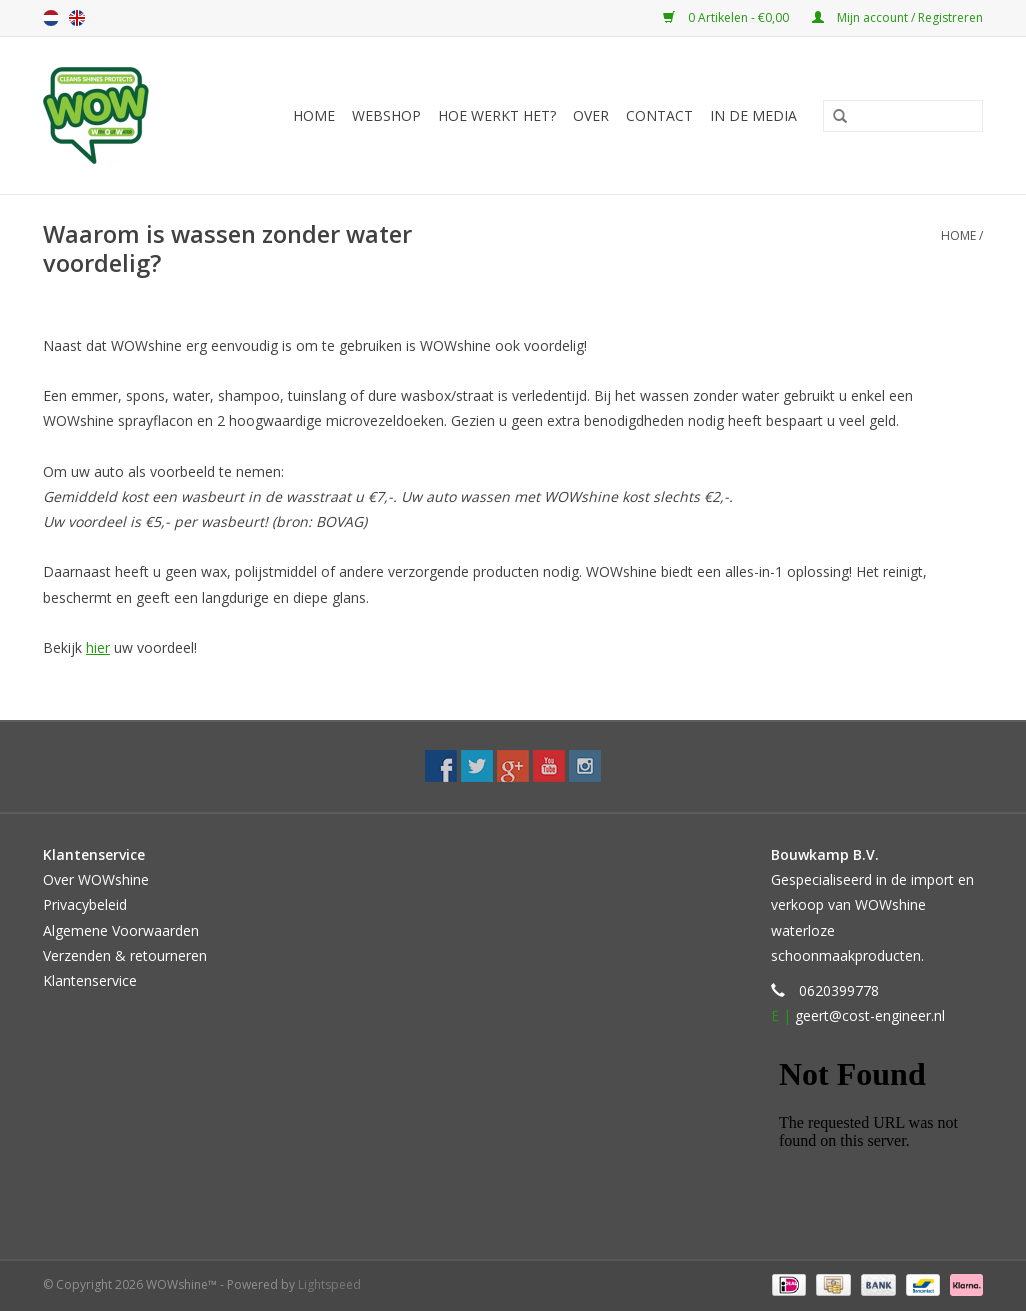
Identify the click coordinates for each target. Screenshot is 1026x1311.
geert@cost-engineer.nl (870, 1015)
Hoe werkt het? (497, 115)
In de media (753, 115)
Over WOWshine (96, 879)
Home (314, 115)
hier (98, 647)
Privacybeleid (85, 904)
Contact (659, 115)
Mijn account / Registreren (897, 17)
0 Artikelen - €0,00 (727, 17)
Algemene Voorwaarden (121, 930)
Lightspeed (329, 1284)
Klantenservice (90, 980)
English (77, 18)
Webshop (386, 115)
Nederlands (51, 18)
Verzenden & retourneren (125, 955)
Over (591, 115)
